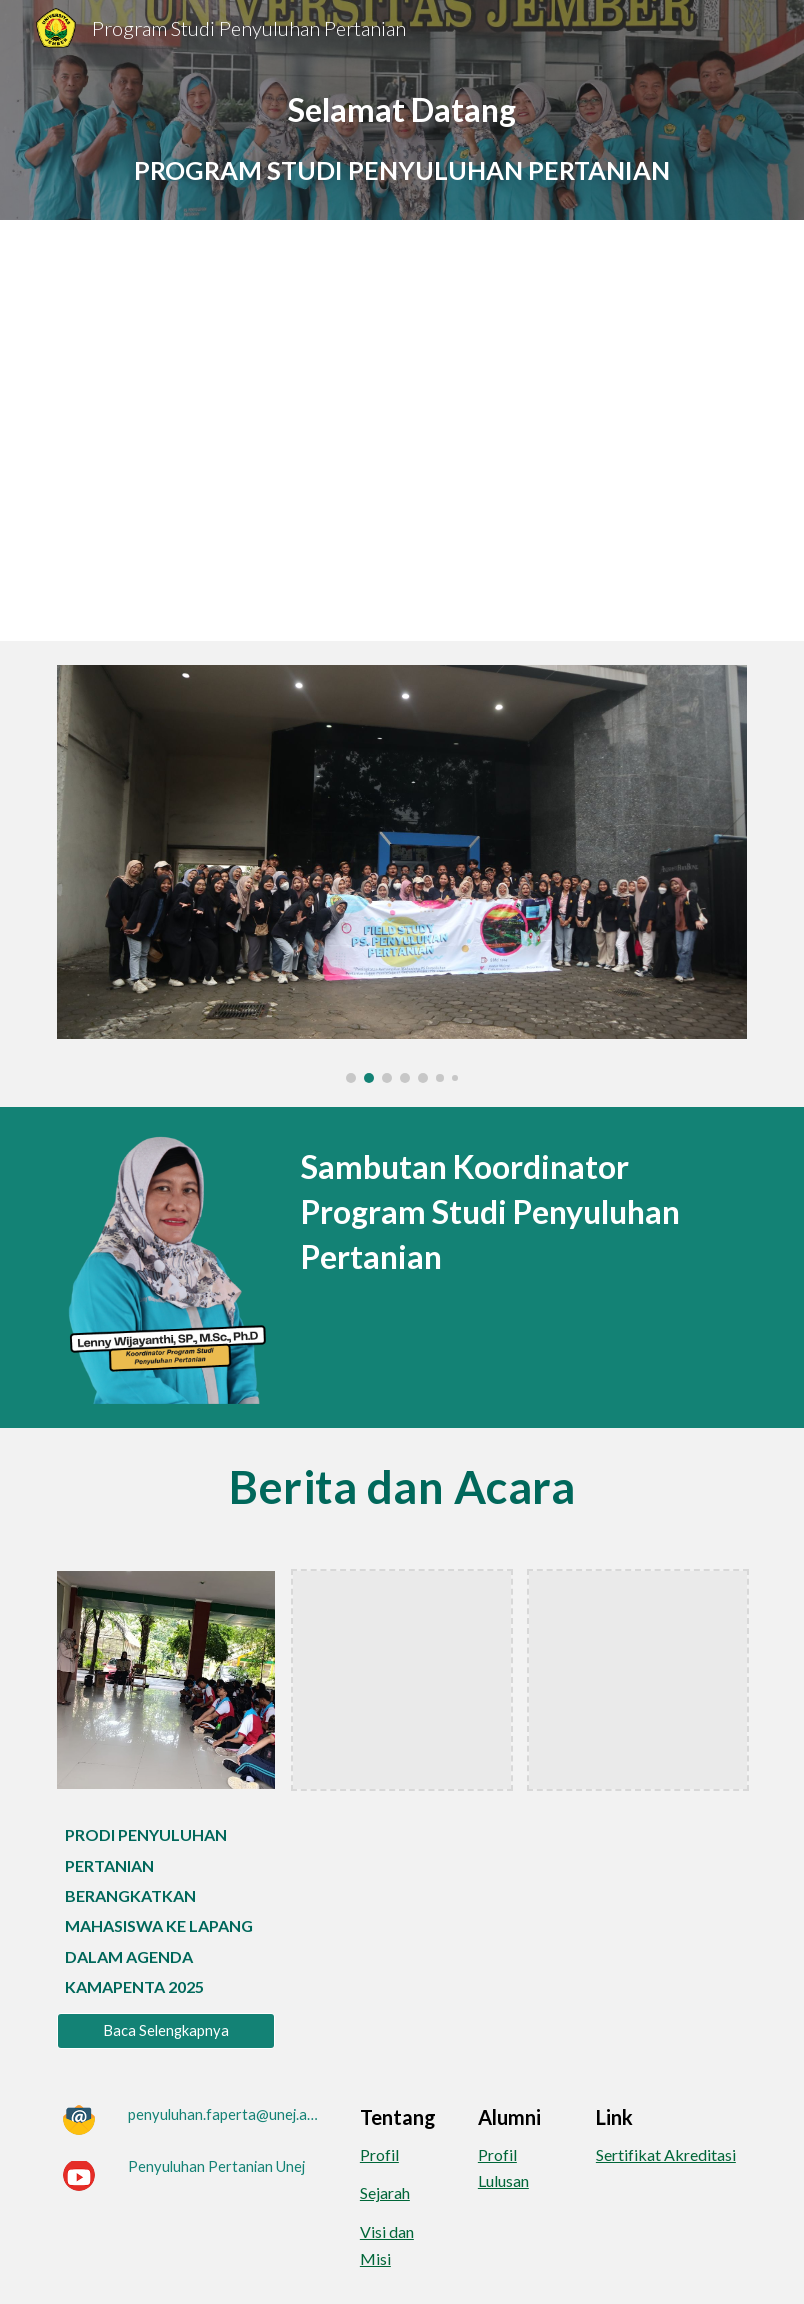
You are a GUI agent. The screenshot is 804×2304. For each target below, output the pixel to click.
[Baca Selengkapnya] (166, 2030)
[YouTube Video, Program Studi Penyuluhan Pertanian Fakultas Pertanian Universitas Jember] (402, 430)
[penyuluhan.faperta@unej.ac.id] (225, 2114)
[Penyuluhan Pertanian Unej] (216, 2167)
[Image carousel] (402, 874)
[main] (402, 138)
